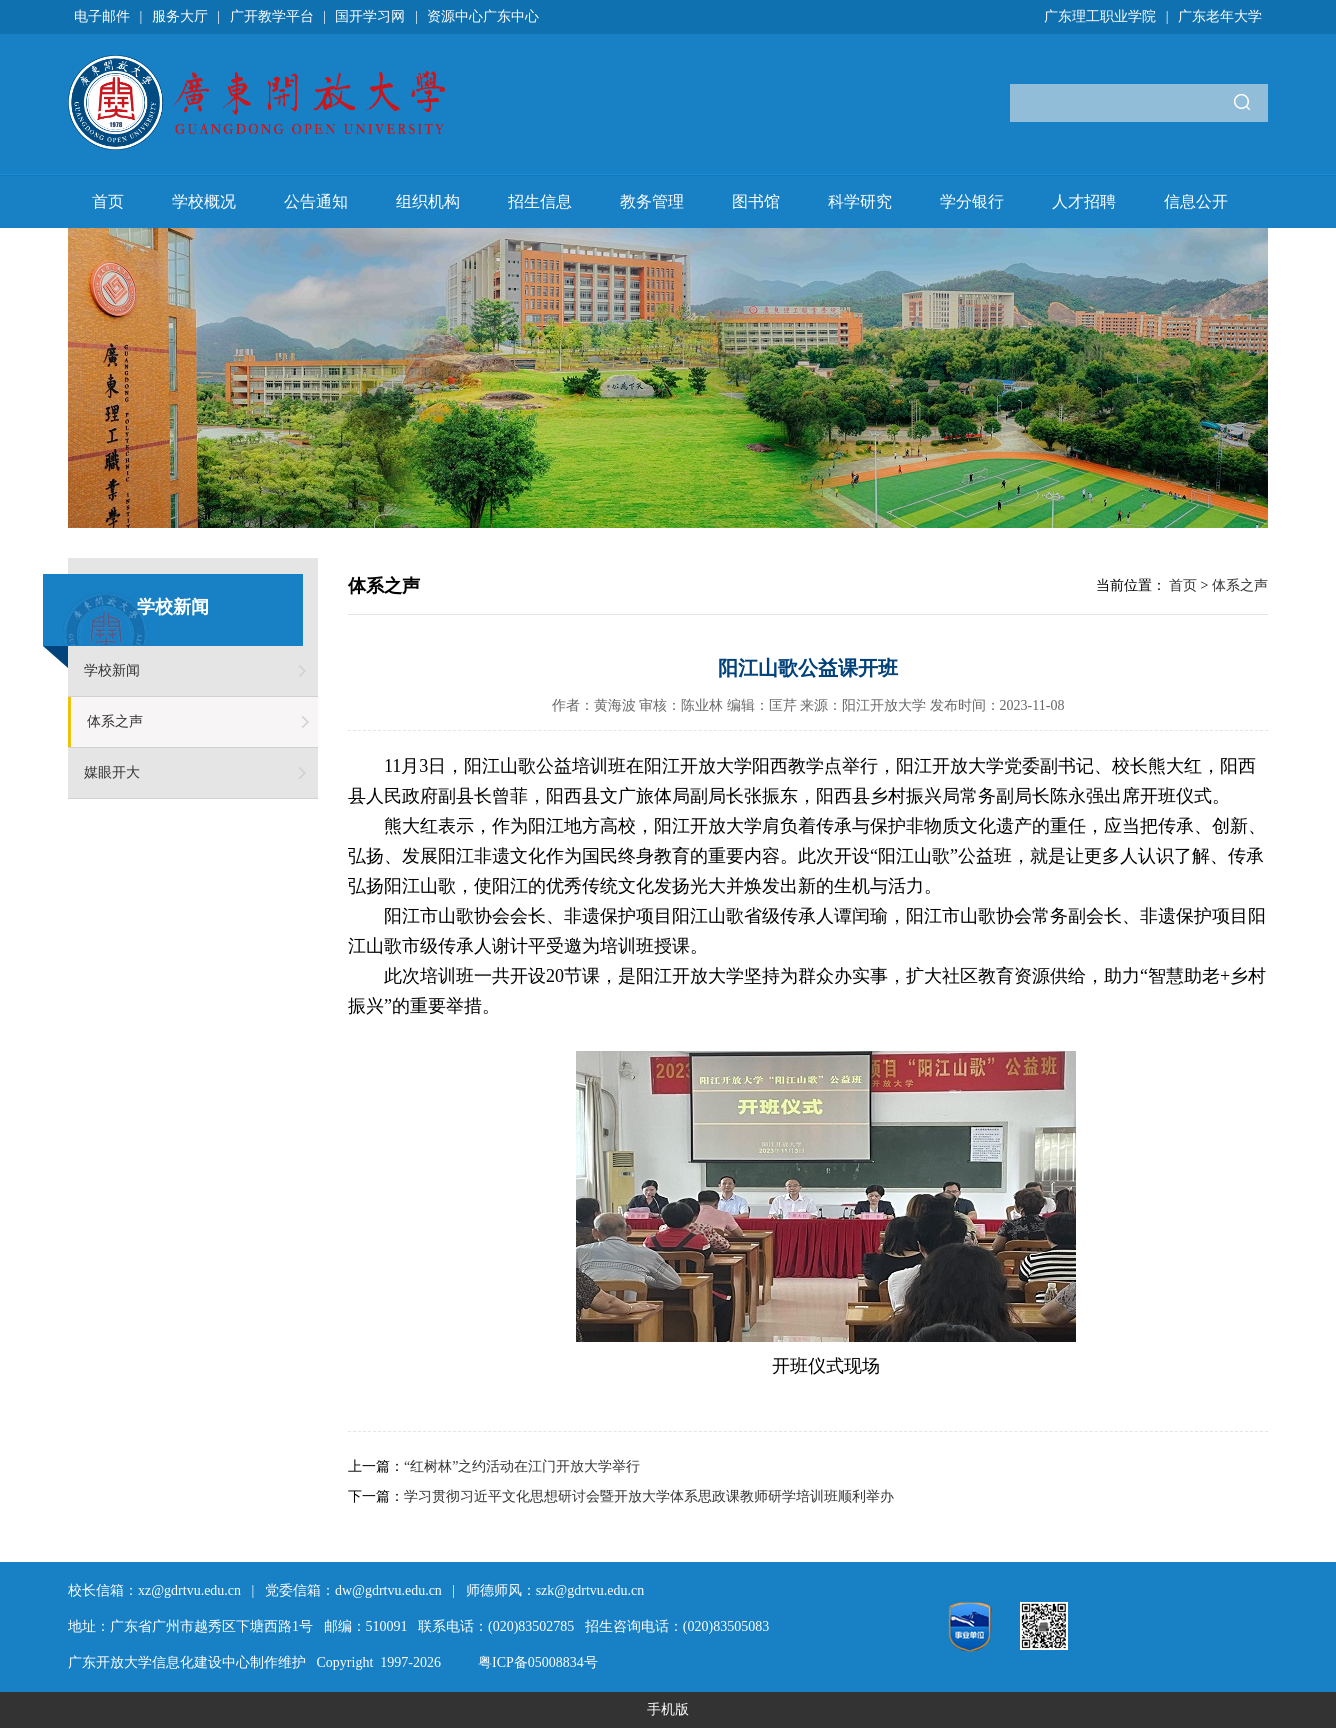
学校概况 (204, 201)
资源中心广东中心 (483, 16)
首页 (108, 201)
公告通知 (316, 201)
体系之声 (115, 721)
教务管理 (652, 201)
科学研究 (860, 201)
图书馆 (756, 201)
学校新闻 (112, 670)
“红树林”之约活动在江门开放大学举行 (522, 1466)
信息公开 (1196, 201)
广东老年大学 (1220, 16)
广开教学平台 (272, 16)
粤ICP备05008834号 (538, 1662)
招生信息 (540, 201)
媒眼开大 (112, 772)
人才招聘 (1084, 201)
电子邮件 (102, 16)
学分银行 (972, 201)
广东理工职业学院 (1100, 16)
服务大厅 (180, 16)
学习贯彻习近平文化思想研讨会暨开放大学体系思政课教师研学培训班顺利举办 (649, 1496)
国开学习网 (370, 16)
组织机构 (428, 201)
